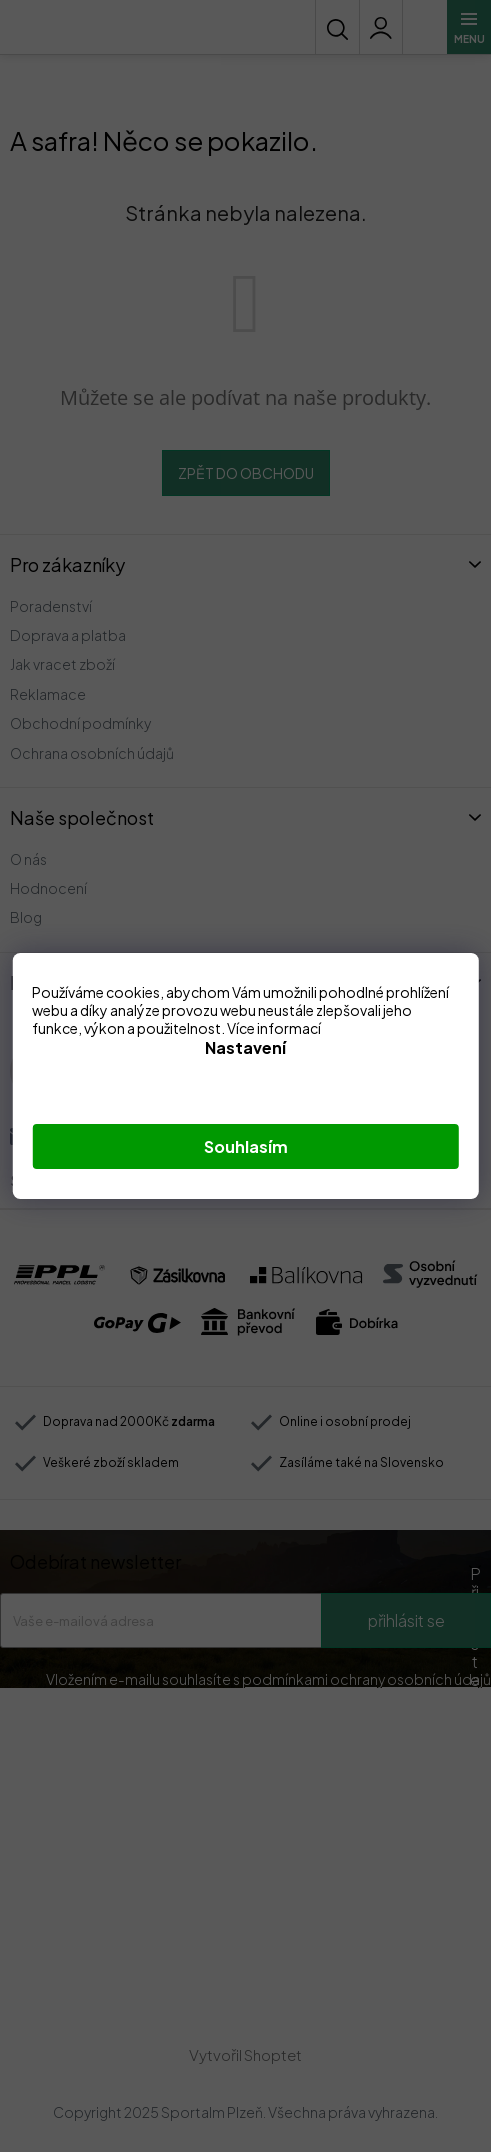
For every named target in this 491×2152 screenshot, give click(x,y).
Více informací (274, 1028)
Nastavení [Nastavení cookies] (245, 1047)
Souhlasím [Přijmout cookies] (246, 1146)
